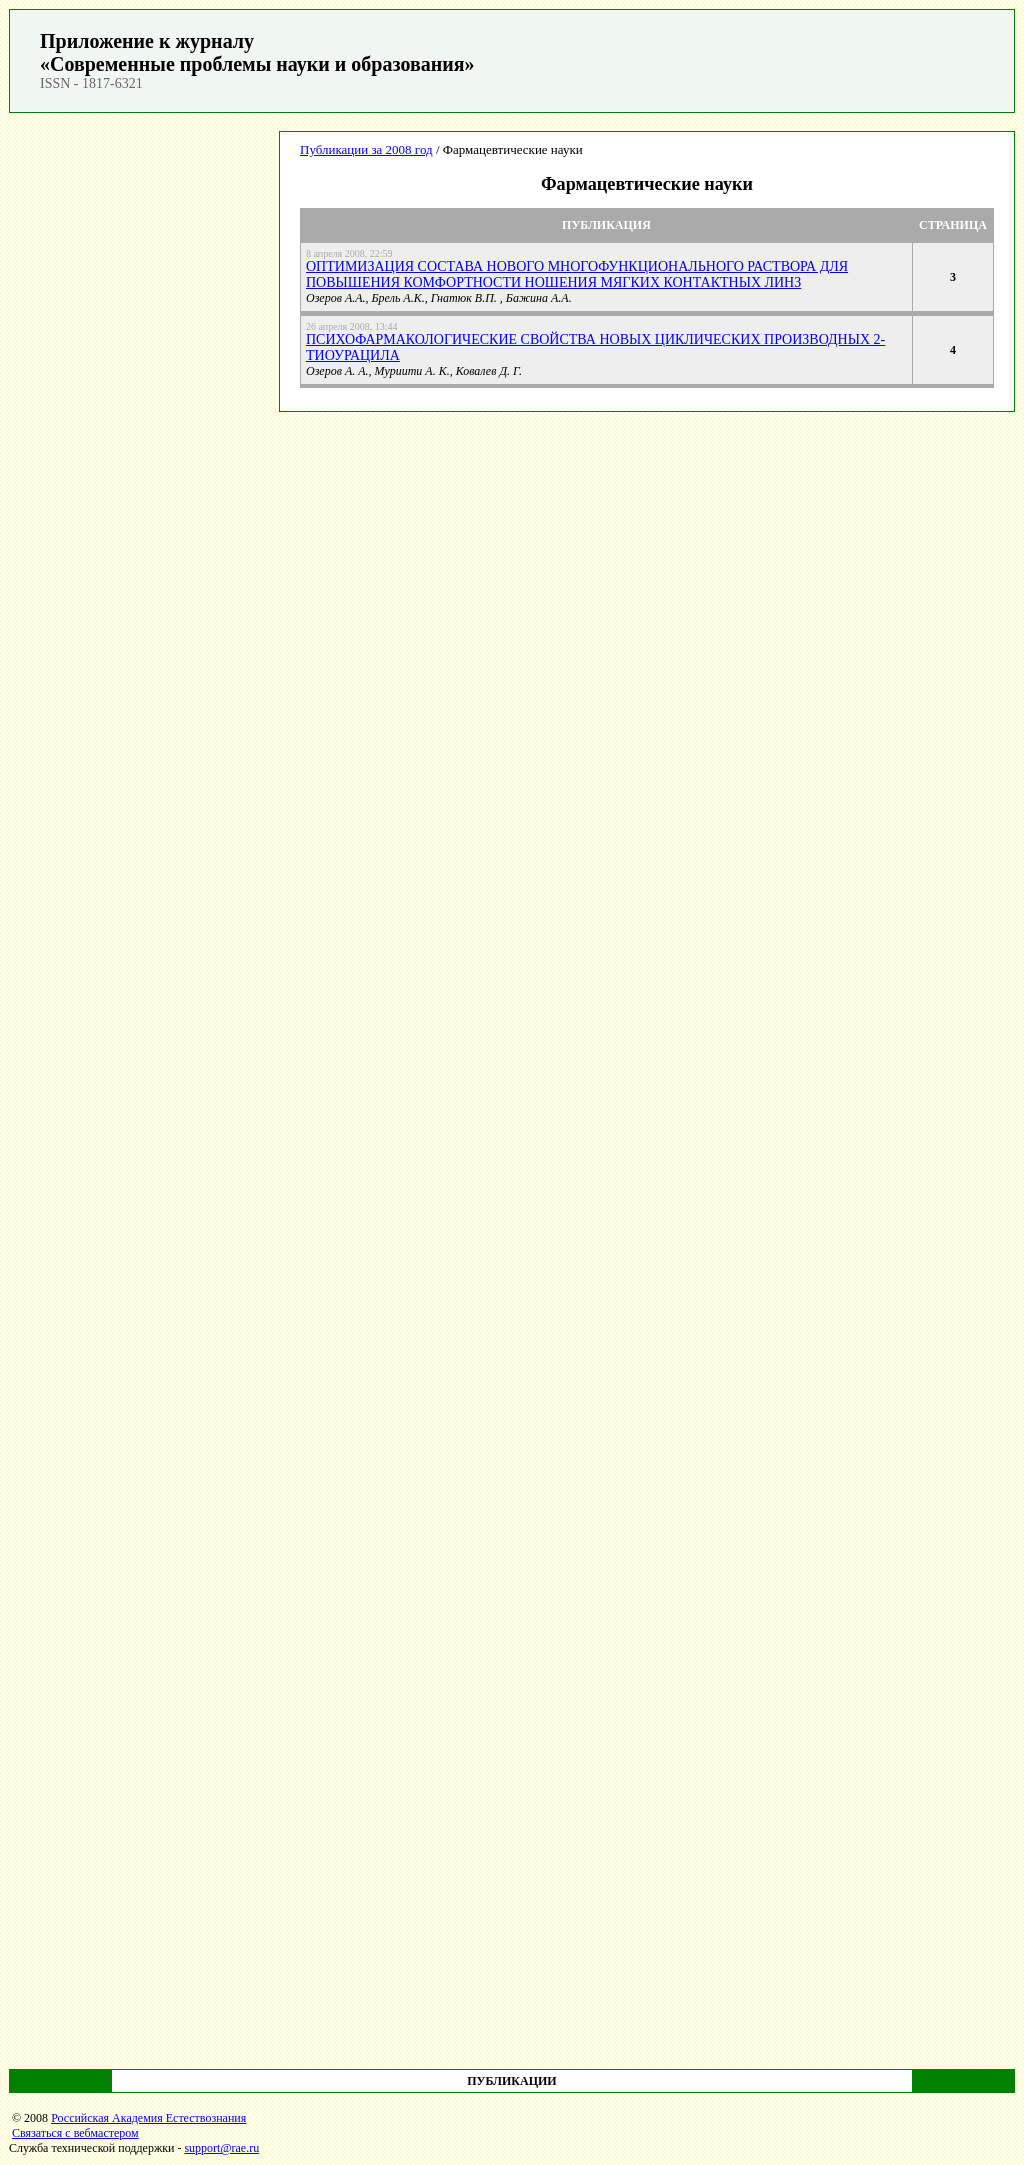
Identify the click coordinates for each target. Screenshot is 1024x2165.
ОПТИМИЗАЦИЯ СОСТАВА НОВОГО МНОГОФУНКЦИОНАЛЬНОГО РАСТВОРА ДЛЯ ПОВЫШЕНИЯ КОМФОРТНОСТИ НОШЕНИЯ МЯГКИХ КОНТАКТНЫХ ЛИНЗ (577, 274)
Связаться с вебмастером (75, 2133)
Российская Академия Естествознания (148, 2118)
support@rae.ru (221, 2148)
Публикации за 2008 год (366, 149)
